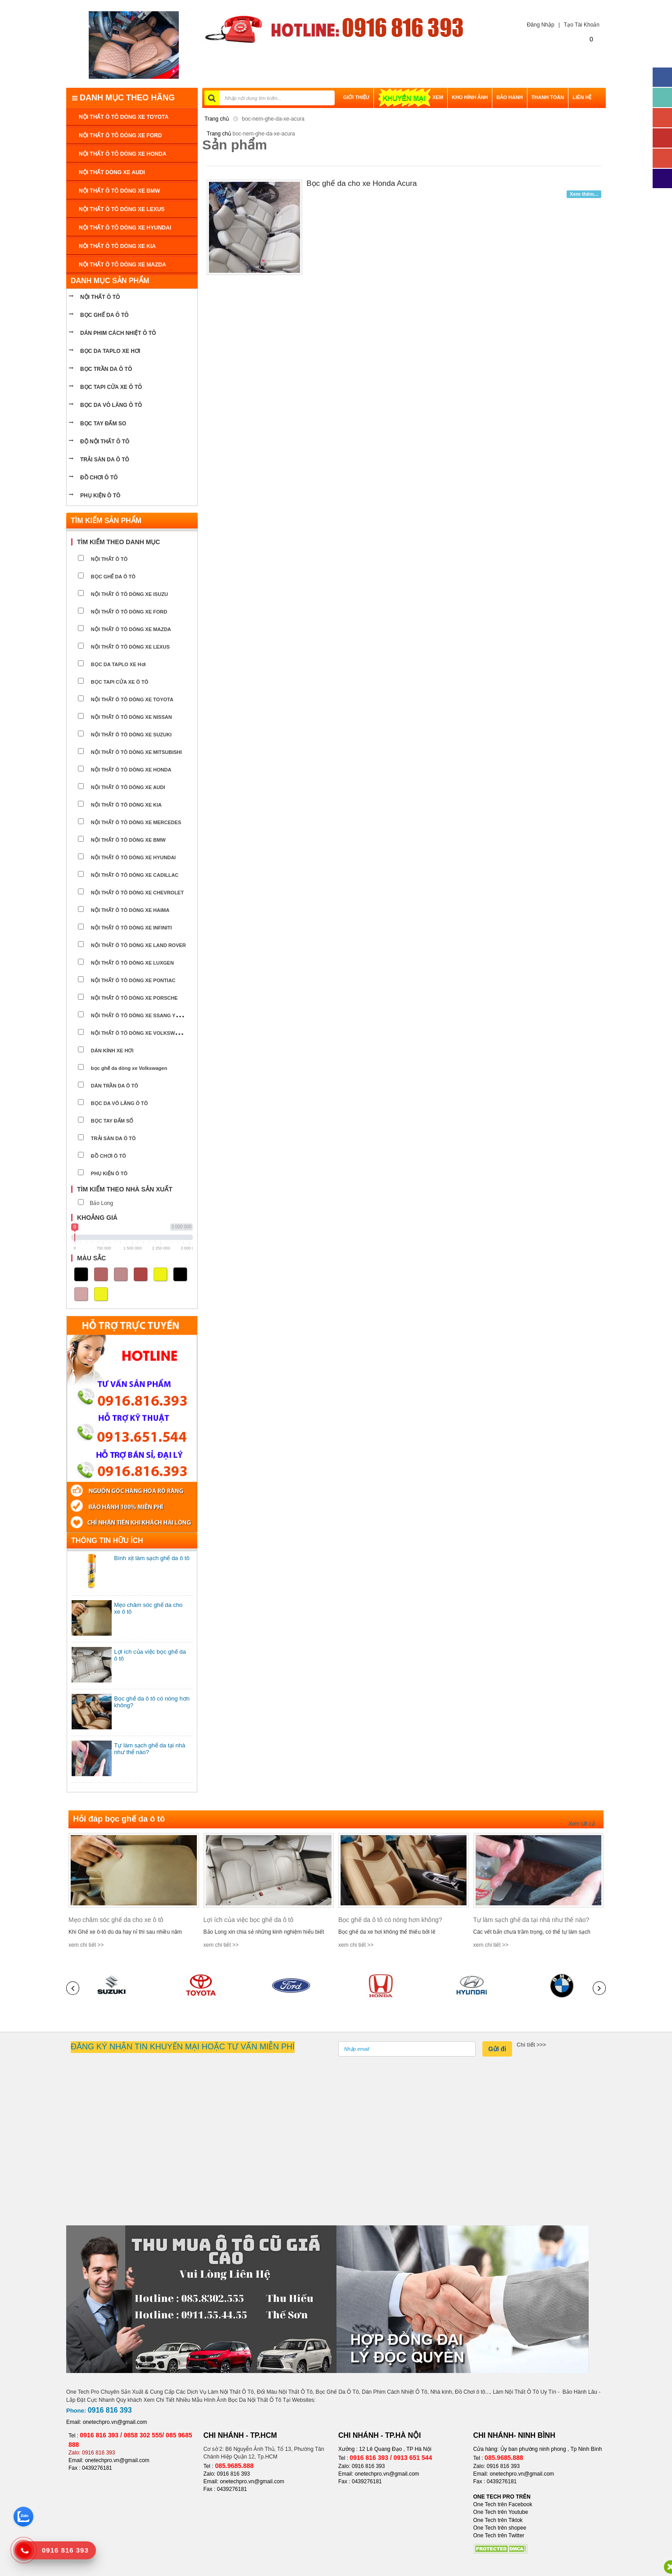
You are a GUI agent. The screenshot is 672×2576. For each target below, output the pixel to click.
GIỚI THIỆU (356, 97)
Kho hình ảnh (470, 97)
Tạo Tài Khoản (581, 25)
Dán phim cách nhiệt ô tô (118, 333)
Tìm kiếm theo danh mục (118, 542)
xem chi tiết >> (86, 1945)
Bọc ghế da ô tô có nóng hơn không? (390, 1919)
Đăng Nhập (538, 25)
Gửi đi (497, 2049)
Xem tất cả (581, 1824)
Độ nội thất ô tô (104, 441)
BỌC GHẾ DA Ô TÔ (104, 315)
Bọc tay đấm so (103, 423)
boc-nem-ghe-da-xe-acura (273, 119)
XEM (410, 97)
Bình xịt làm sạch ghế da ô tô (151, 1558)
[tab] (132, 542)
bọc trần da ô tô (106, 369)
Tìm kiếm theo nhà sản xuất (125, 1189)
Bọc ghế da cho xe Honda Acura (362, 183)
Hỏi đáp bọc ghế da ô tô (119, 1818)
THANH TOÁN (547, 97)
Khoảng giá (97, 1217)
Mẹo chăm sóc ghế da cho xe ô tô (115, 1919)
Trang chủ (216, 119)
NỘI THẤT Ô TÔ (100, 297)
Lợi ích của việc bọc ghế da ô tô (249, 1919)
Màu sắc (91, 1258)
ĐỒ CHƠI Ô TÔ (99, 477)
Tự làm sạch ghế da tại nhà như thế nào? (531, 1919)
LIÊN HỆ (581, 97)
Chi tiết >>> (531, 2045)
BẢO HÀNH (509, 97)
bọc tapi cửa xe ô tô (111, 387)
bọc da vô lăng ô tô (111, 405)
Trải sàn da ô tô (104, 459)
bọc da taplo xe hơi (110, 351)
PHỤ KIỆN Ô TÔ (100, 495)
